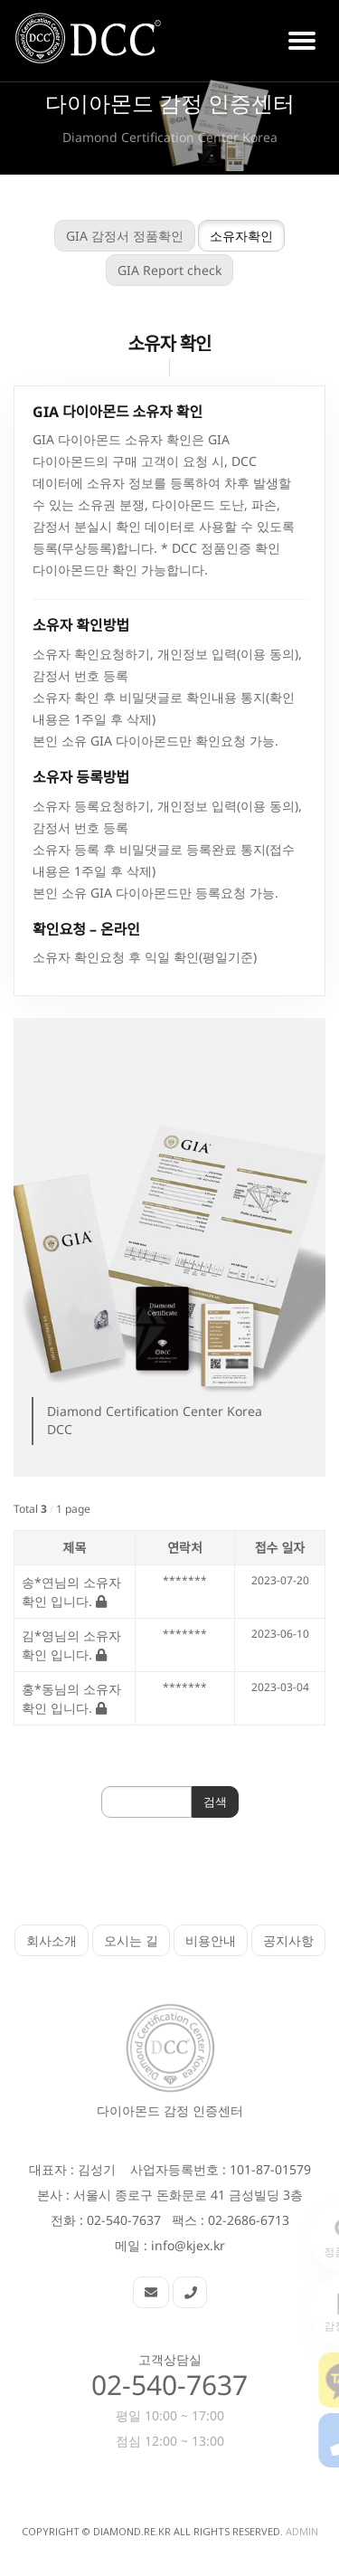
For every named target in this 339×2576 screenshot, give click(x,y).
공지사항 (288, 1940)
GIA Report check (151, 270)
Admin (302, 2531)
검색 (197, 1801)
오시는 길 (131, 1940)
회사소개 (51, 1940)
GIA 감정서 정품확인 (106, 235)
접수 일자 (262, 1547)
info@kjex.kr (188, 2245)
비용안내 (210, 1940)
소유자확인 (223, 235)
